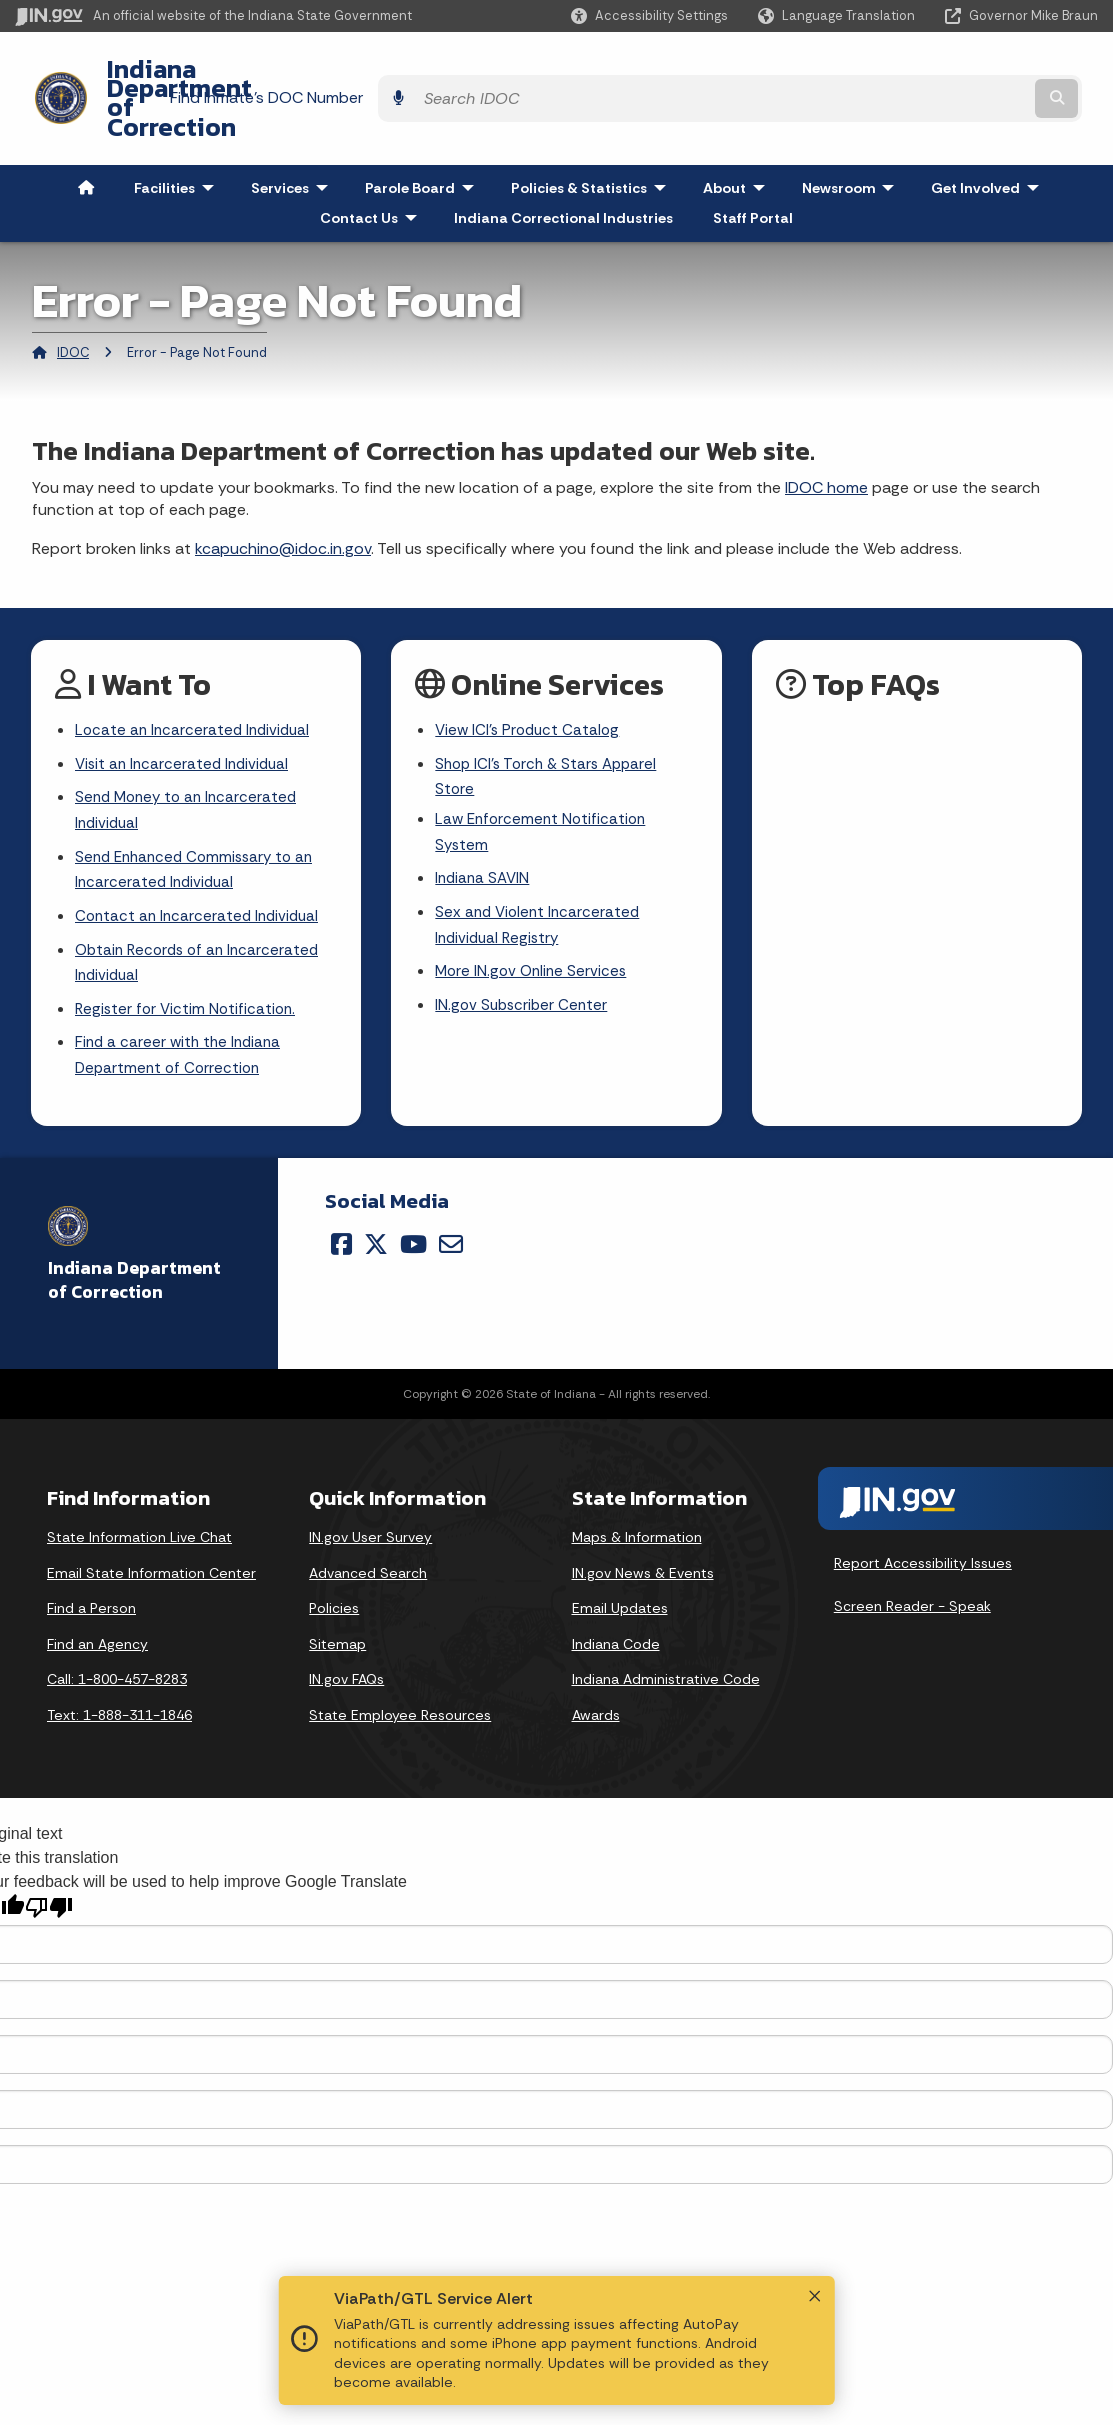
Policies (334, 1573)
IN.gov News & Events (643, 1538)
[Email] (451, 1209)
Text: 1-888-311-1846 (119, 1680)
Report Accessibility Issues (923, 1528)
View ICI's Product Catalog (530, 677)
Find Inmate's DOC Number (739, 70)
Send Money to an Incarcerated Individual (190, 762)
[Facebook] (341, 1209)
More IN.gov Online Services (534, 931)
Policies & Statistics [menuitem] (593, 134)
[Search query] (966, 71)
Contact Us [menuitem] (373, 164)
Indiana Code (616, 1609)
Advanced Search (368, 1538)
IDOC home (826, 433)
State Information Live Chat (139, 1502)
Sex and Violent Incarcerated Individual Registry (540, 883)
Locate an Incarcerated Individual (196, 677)
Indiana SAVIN (484, 833)
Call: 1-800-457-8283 (117, 1644)
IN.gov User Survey (370, 1502)
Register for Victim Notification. (188, 970)
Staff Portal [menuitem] (753, 164)
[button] (649, 15)
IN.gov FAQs (346, 1644)
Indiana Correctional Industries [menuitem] (563, 164)
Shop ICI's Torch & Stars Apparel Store (551, 727)
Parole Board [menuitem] (424, 134)
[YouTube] (413, 1209)
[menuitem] (86, 134)
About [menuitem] (738, 134)
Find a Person (91, 1573)
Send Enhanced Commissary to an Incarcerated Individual (200, 824)
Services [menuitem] (294, 134)
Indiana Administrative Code (666, 1644)
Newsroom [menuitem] (852, 134)
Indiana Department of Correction (290, 71)
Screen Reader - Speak (912, 1571)
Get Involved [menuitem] (989, 134)
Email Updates (620, 1573)
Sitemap (337, 1609)
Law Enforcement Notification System (544, 785)
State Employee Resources (400, 1680)
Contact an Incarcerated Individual (201, 873)
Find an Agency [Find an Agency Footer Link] (97, 1609)
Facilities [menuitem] (178, 134)
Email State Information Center (151, 1538)
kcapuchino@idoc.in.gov (283, 494)
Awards (596, 1680)
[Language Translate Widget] (838, 16)
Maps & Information (637, 1502)
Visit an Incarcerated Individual (186, 713)
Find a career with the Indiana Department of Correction (181, 1019)
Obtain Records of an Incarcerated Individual (202, 922)
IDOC (73, 298)
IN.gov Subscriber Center (524, 966)
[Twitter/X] (376, 1209)
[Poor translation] (49, 1872)
